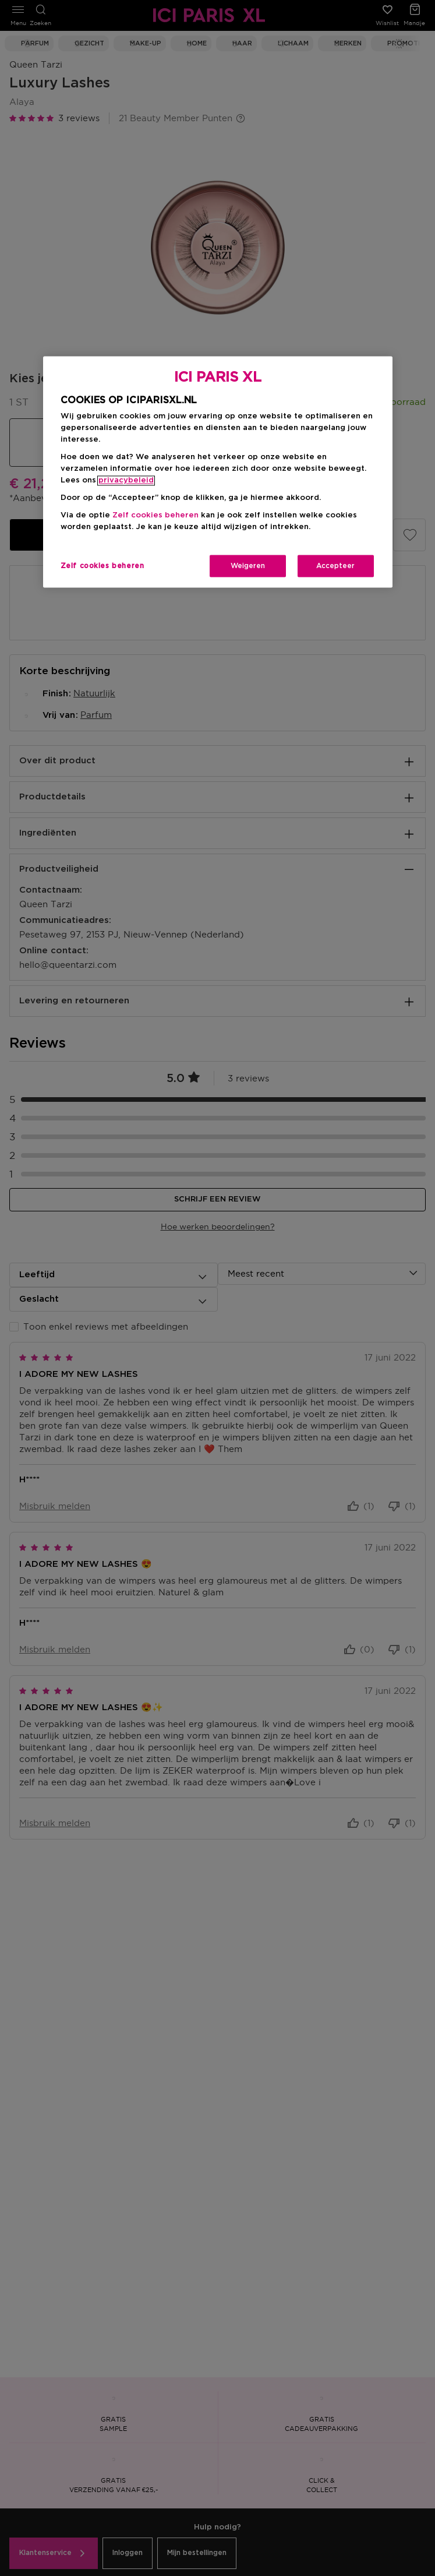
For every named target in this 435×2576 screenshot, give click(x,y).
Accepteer (335, 565)
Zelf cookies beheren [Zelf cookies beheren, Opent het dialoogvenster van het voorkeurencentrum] (102, 565)
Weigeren (248, 565)
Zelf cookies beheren (155, 515)
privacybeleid (126, 480)
